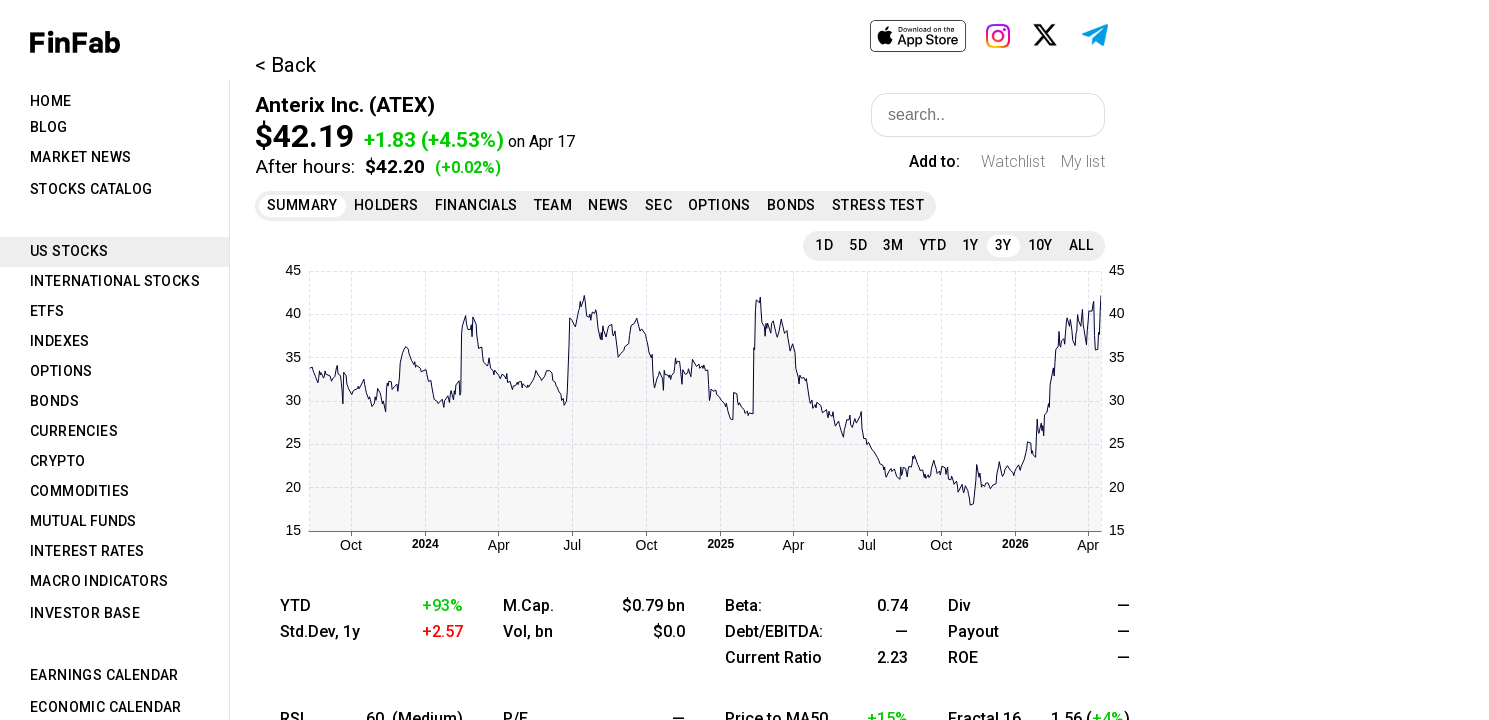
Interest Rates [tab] (87, 551)
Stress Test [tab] (878, 205)
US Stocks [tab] (69, 251)
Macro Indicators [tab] (99, 581)
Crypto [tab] (57, 461)
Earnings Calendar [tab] (104, 675)
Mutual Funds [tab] (83, 521)
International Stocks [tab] (115, 281)
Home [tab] (51, 101)
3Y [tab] (1003, 245)
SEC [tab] (658, 205)
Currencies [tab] (74, 431)
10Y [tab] (1040, 245)
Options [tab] (61, 371)
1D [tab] (824, 245)
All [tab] (1081, 245)
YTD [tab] (933, 245)
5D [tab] (858, 245)
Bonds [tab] (54, 401)
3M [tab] (893, 245)
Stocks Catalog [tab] (91, 189)
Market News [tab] (80, 157)
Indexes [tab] (60, 341)
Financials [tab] (476, 205)
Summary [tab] (302, 205)
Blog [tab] (49, 127)
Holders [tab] (386, 205)
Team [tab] (553, 205)
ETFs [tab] (47, 311)
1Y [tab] (970, 245)
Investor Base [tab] (85, 613)
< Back (285, 65)
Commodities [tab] (79, 491)
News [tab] (608, 205)
